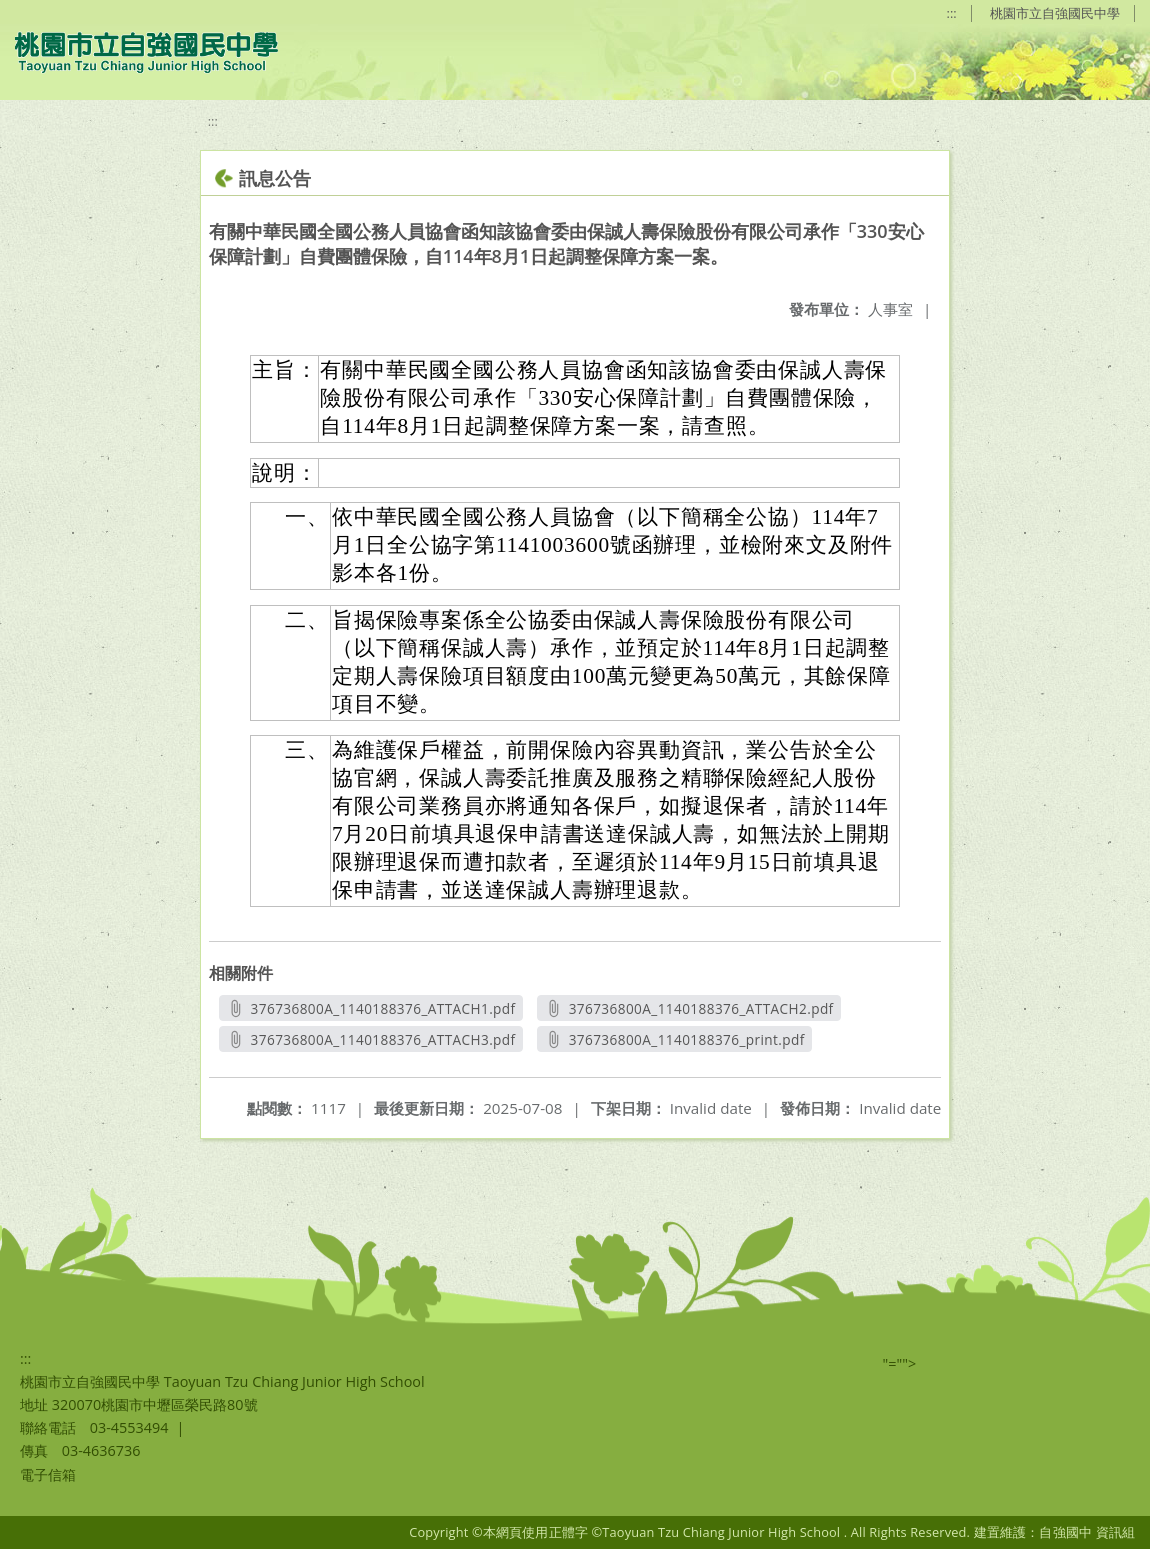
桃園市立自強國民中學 (1055, 13)
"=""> (900, 1363)
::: (952, 13)
